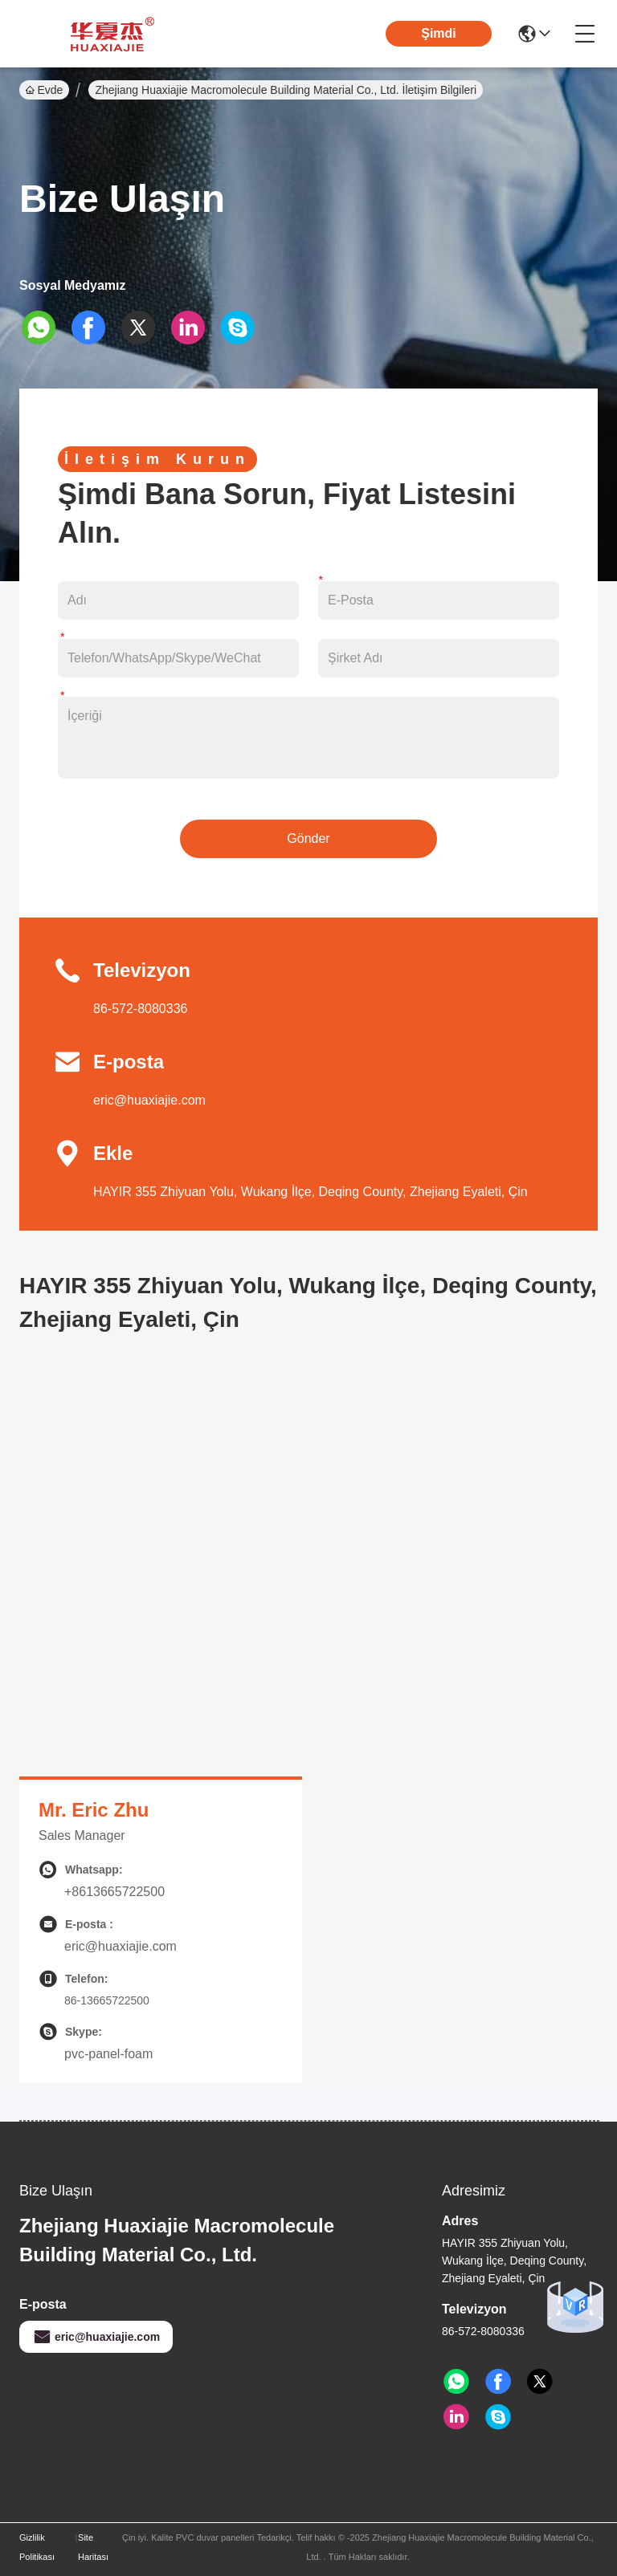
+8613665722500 (114, 1891)
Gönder (308, 838)
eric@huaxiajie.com (149, 1100)
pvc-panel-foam (108, 2054)
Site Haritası (93, 2547)
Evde (44, 89)
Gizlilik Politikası (37, 2547)
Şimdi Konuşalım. (438, 46)
